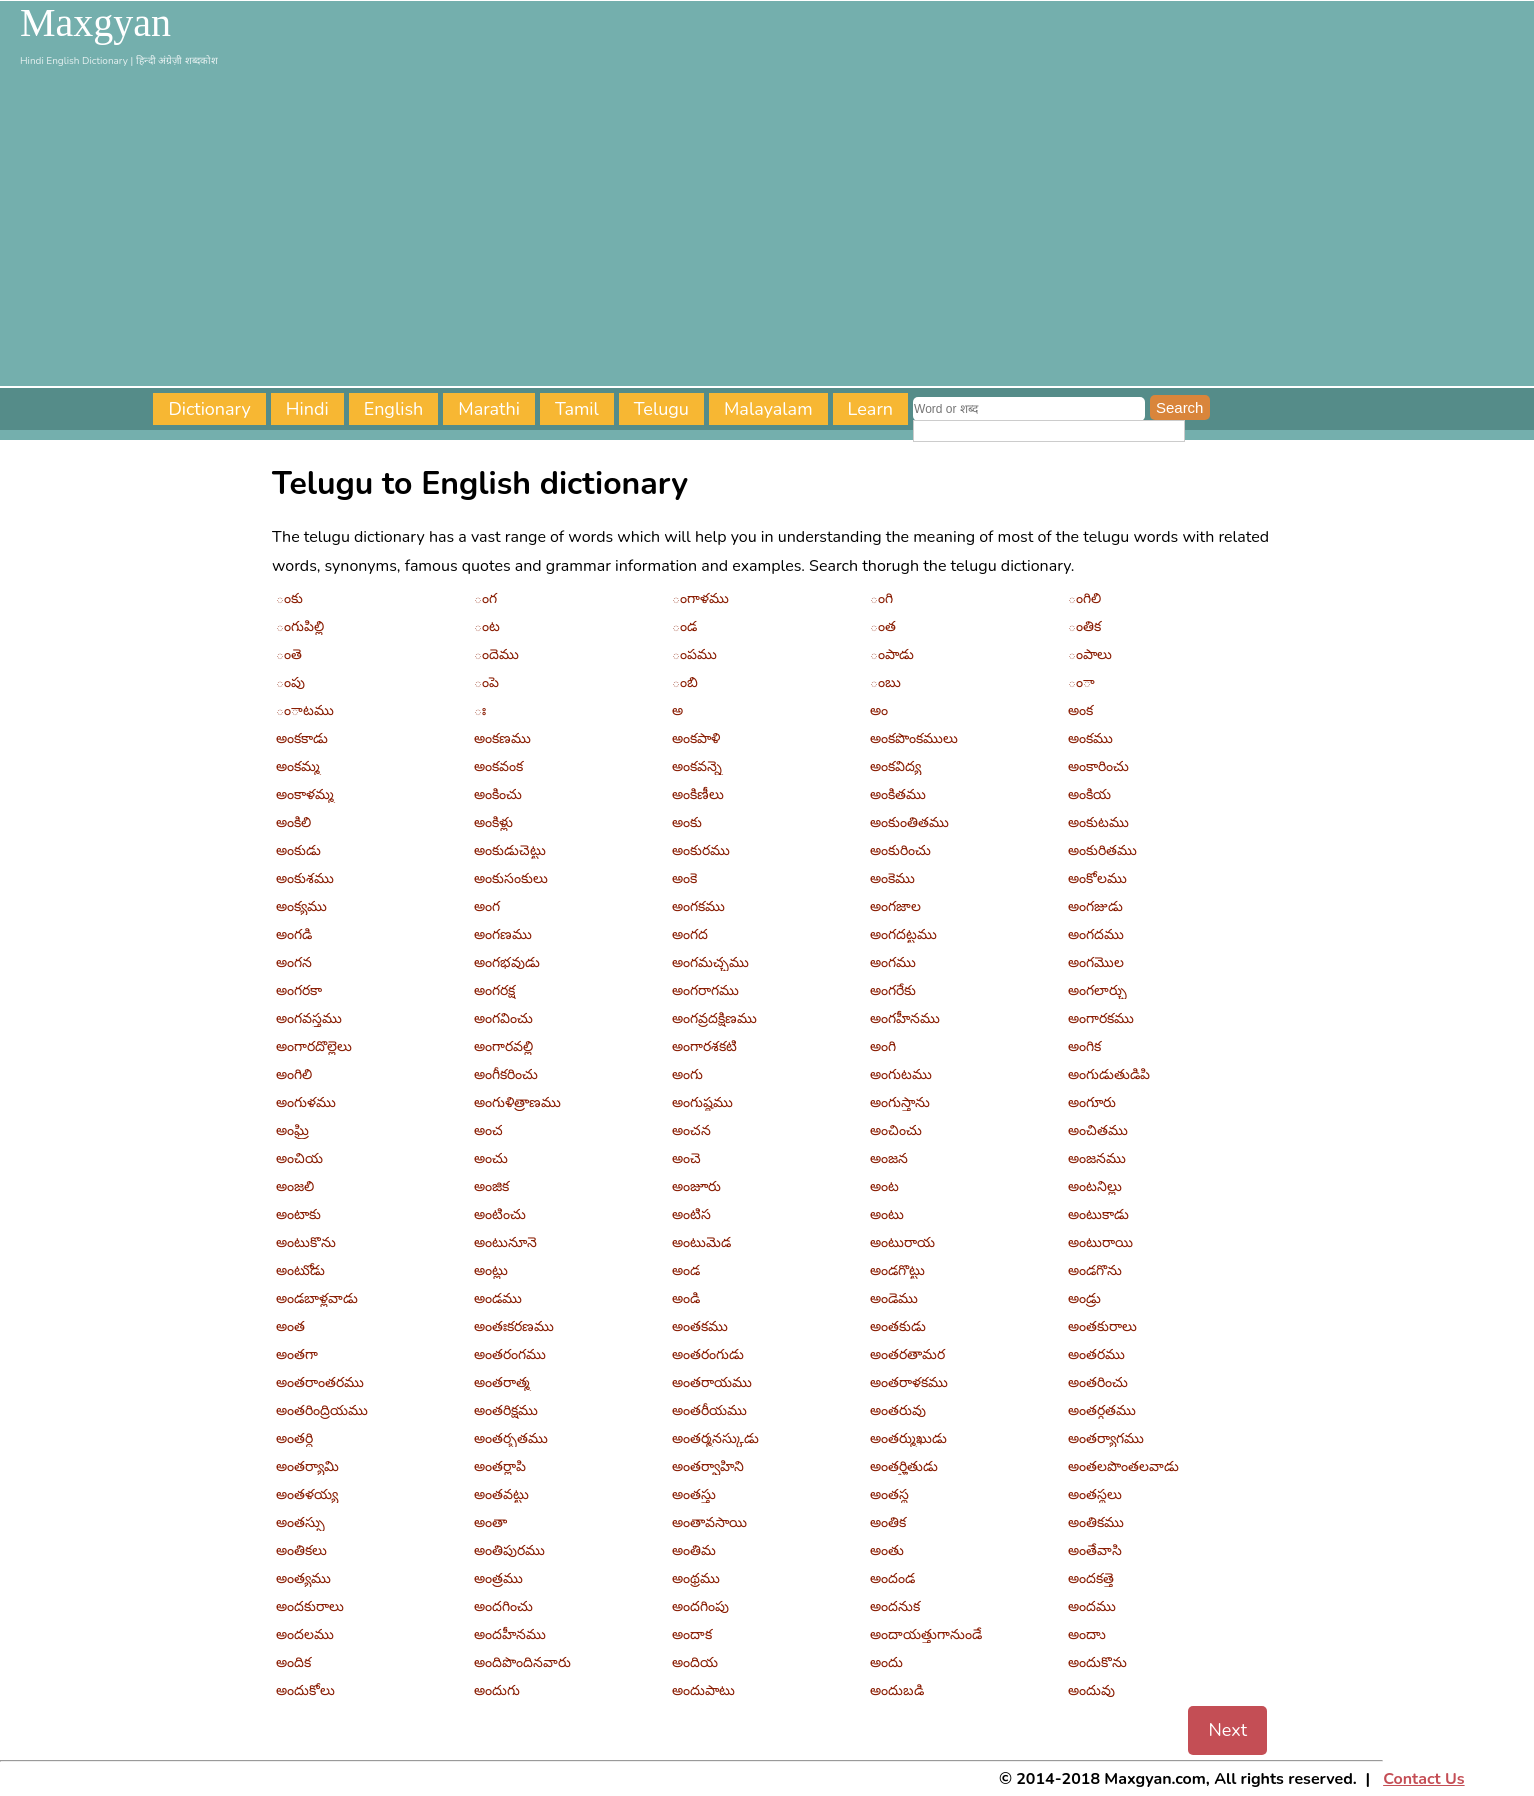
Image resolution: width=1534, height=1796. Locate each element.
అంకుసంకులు (511, 878)
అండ (686, 1270)
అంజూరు (696, 1186)
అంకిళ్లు (493, 822)
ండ (684, 626)
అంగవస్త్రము (309, 1018)
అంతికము (1096, 1522)
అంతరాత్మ (502, 1382)
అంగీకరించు (506, 1074)
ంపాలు (1090, 654)
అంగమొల (1096, 962)
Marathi (489, 409)
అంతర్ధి (294, 1438)
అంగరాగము (705, 990)
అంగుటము (901, 1074)
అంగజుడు (1095, 906)
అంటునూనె (505, 1242)
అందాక (692, 1634)
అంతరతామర (907, 1354)
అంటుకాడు (1098, 1214)
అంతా (490, 1522)
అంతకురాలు (1102, 1326)
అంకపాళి (696, 738)
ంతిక (1084, 626)
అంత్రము (498, 1578)
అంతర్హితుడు (904, 1466)
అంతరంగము (510, 1354)
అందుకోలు (305, 1690)
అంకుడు (298, 850)
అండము (498, 1298)
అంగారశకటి (704, 1046)
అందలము (305, 1634)
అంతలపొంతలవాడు (1123, 1466)
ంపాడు (892, 654)
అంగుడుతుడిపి (1109, 1074)
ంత (883, 626)
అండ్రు (1084, 1298)
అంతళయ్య (307, 1494)
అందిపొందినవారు (522, 1662)
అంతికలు (301, 1550)
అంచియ (299, 1158)
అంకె (684, 878)
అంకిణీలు (698, 794)
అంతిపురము (509, 1550)
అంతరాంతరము (320, 1382)
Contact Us (1423, 1779)
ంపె (486, 682)
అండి (686, 1298)
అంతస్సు (300, 1522)
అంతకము (700, 1326)
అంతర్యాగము (1106, 1438)
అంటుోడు (300, 1270)
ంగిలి (1084, 598)
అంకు (687, 822)
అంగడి (294, 934)
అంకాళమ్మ (305, 794)
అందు (886, 1662)
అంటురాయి (1100, 1242)
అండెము (894, 1298)
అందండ (892, 1578)
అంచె (686, 1158)
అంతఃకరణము (514, 1326)
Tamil (577, 409)
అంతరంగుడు (708, 1354)
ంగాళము (700, 598)
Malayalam (768, 409)
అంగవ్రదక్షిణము (714, 1018)
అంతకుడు (898, 1326)
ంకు (289, 598)
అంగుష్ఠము (702, 1102)
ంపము (694, 654)
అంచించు (896, 1130)
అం (879, 710)
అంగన (294, 962)
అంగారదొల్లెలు (314, 1046)
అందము (1092, 1606)
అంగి (883, 1046)
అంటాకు (298, 1214)
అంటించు (500, 1214)
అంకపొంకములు (914, 738)
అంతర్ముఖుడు (908, 1438)
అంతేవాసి (1095, 1550)
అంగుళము (306, 1102)
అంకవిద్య (895, 766)
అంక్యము (301, 906)
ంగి (881, 598)
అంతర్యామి (307, 1466)
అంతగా (297, 1354)
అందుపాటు (703, 1690)
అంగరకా (299, 990)
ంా (1081, 682)
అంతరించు (1098, 1382)
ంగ (485, 598)
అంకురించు (900, 850)
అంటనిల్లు (1095, 1186)
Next (1227, 1730)
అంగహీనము (905, 1018)
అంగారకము (1101, 1018)
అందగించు (503, 1606)
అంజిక (491, 1186)
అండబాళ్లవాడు (317, 1298)
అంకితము (898, 794)
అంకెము (892, 878)
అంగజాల (895, 906)
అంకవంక (498, 766)
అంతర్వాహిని (708, 1466)
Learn (870, 409)
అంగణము (503, 934)
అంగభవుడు (507, 962)
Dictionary (209, 409)
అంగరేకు (893, 990)
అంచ (488, 1130)
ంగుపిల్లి (300, 626)
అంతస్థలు (1095, 1494)
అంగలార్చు (1097, 990)
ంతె (289, 654)
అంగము (893, 962)
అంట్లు (491, 1270)
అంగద (690, 934)
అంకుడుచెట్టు (510, 850)
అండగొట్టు (897, 1270)
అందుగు (497, 1690)
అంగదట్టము (903, 934)
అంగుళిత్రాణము (517, 1102)
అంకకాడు (302, 738)
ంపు (290, 682)
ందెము (496, 654)
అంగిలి (294, 1074)
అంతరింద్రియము (322, 1410)
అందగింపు (700, 1606)
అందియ (695, 1662)
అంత (290, 1326)
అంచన (691, 1130)
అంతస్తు (694, 1494)
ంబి (685, 682)
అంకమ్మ (298, 766)
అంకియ (1089, 794)
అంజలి (295, 1186)
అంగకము (698, 906)
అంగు (687, 1074)
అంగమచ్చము (710, 962)
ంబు (885, 682)
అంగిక (1084, 1046)
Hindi (307, 409)
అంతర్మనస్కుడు (715, 1438)
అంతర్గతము (1102, 1410)
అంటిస (691, 1214)
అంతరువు (898, 1410)
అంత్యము (303, 1578)
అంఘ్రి (292, 1130)
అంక (1080, 710)
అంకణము (502, 738)
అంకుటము (1098, 822)
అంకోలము (1097, 878)
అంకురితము (1102, 850)
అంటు (887, 1214)
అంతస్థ (889, 1494)
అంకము (1090, 738)
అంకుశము (305, 878)
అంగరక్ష (494, 990)
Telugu (661, 409)
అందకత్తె (1091, 1578)
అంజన (889, 1158)
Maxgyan (95, 23)
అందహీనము (510, 1634)
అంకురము (701, 850)
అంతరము (1096, 1354)
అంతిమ (694, 1550)
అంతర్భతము (511, 1438)
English (394, 409)
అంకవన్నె (697, 766)
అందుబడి (897, 1690)
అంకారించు (1098, 766)
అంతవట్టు (501, 1494)
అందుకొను (1097, 1662)
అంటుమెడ (701, 1242)
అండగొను (1095, 1270)
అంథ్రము (696, 1578)
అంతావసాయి (709, 1522)
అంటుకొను (306, 1242)
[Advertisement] (767, 226)
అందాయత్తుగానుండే (926, 1634)
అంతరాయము (712, 1382)
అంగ (487, 906)
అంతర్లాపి (500, 1466)
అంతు (887, 1550)
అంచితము (1098, 1130)
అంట (884, 1186)
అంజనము (1097, 1158)
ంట (487, 626)
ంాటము (305, 710)
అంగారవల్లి (503, 1046)
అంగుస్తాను (900, 1102)
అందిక (293, 1662)
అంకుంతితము (909, 822)
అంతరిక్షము (506, 1410)
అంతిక (888, 1522)
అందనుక (895, 1606)
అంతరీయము (709, 1410)
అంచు (491, 1158)
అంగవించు (503, 1018)
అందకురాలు (310, 1606)
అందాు (1087, 1634)
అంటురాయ (902, 1242)
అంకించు (498, 794)
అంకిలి (293, 822)
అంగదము (1096, 934)
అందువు (1091, 1690)
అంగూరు (1092, 1102)
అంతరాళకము (909, 1382)
